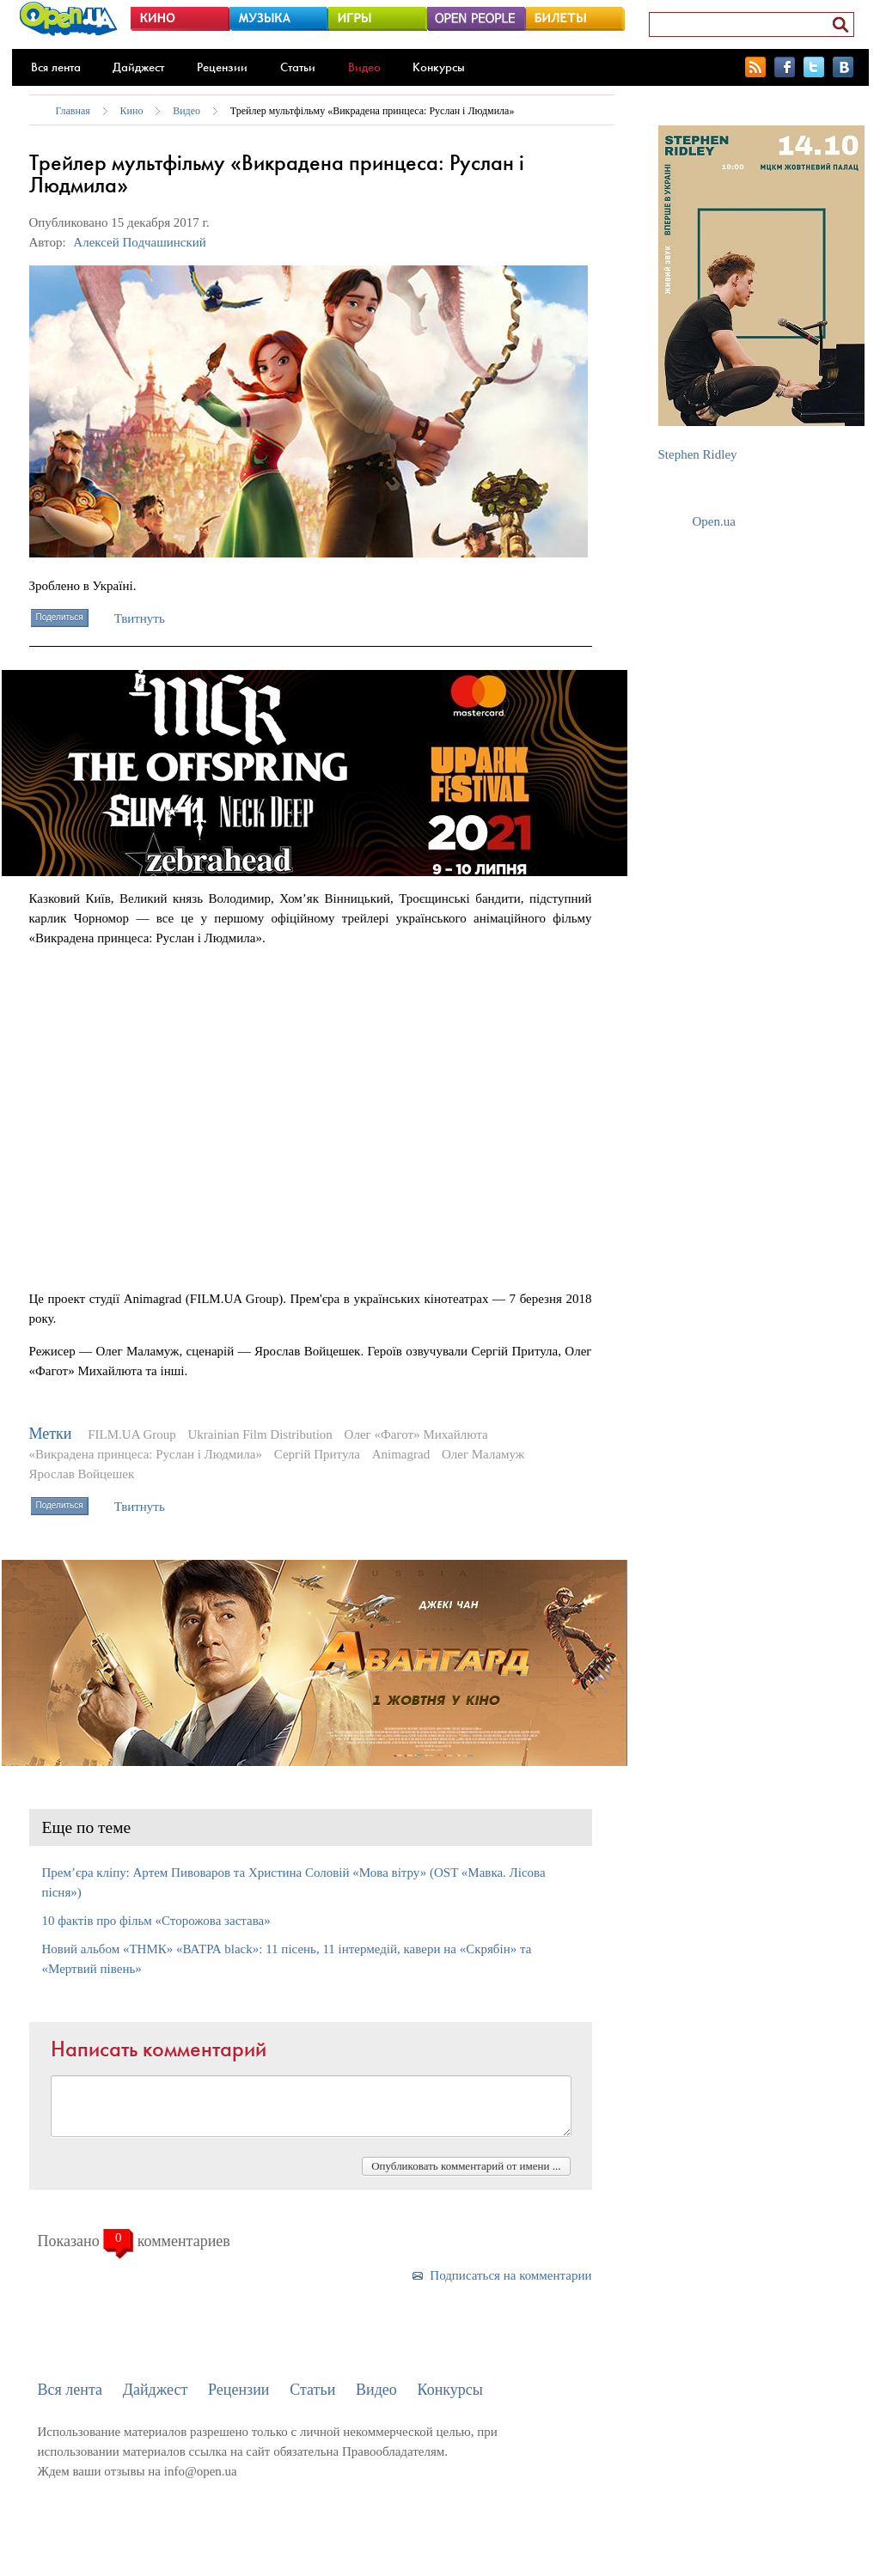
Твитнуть (139, 618)
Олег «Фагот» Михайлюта (416, 1434)
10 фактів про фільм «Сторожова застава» (156, 1920)
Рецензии (222, 67)
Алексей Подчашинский (139, 242)
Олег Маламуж (483, 1454)
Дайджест (138, 67)
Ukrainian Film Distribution (260, 1434)
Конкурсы (438, 67)
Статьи (297, 67)
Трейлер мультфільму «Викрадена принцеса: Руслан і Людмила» (372, 111)
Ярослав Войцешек (82, 1474)
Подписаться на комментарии (510, 2275)
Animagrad (401, 1454)
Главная (73, 111)
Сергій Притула (317, 1454)
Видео (364, 67)
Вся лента (56, 67)
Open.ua (714, 521)
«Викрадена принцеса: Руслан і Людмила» (146, 1454)
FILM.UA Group (132, 1434)
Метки (50, 1433)
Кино (132, 111)
